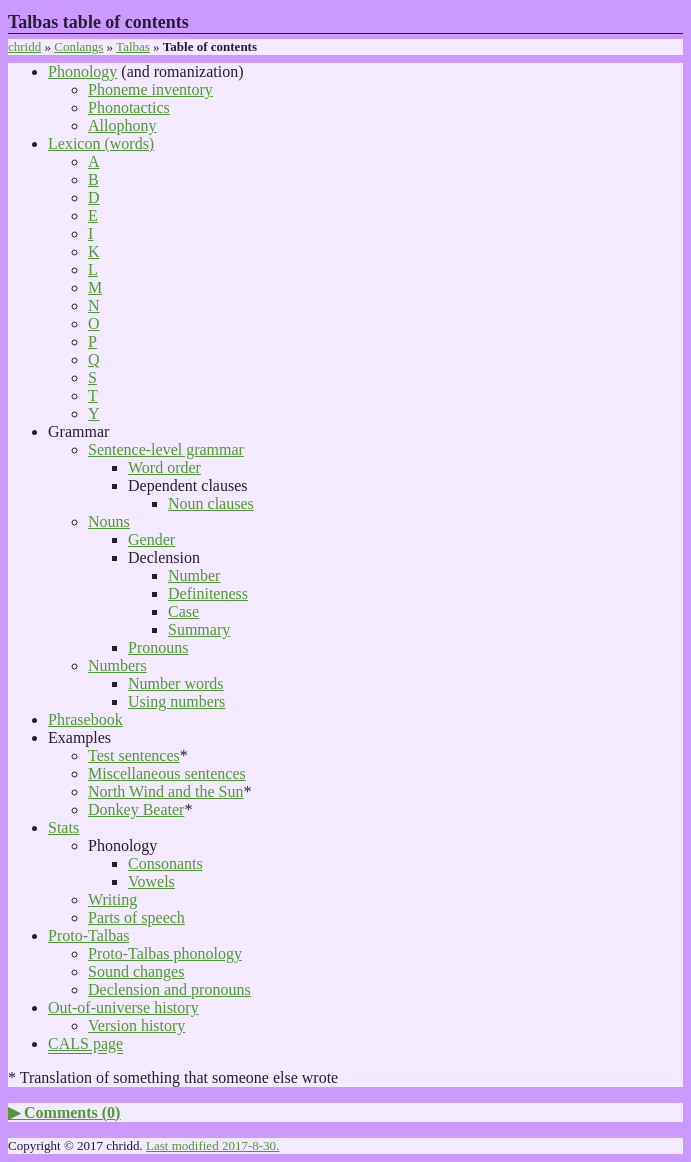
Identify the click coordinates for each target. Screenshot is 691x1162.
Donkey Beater (136, 809)
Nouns (109, 521)
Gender (151, 539)
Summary (199, 629)
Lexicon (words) (101, 143)
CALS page (85, 1043)
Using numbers (176, 701)
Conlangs (78, 46)
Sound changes (136, 971)
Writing (112, 899)
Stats (63, 827)
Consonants (165, 863)
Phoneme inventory (150, 89)
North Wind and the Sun (166, 791)
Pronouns (158, 647)
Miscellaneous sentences (167, 773)
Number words (176, 683)
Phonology (82, 71)
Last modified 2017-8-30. (212, 1145)
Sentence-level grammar (166, 449)
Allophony (122, 125)
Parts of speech (136, 917)
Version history (136, 1025)
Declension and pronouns (169, 989)
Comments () (72, 1112)
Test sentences (134, 755)
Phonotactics (129, 107)
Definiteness (208, 593)
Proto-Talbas (89, 935)
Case (183, 611)
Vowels (151, 881)
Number (194, 575)
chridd (24, 46)
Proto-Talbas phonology (165, 953)
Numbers (117, 665)
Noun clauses (211, 503)
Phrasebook (85, 719)
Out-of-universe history (123, 1007)
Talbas (133, 46)
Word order (164, 467)
